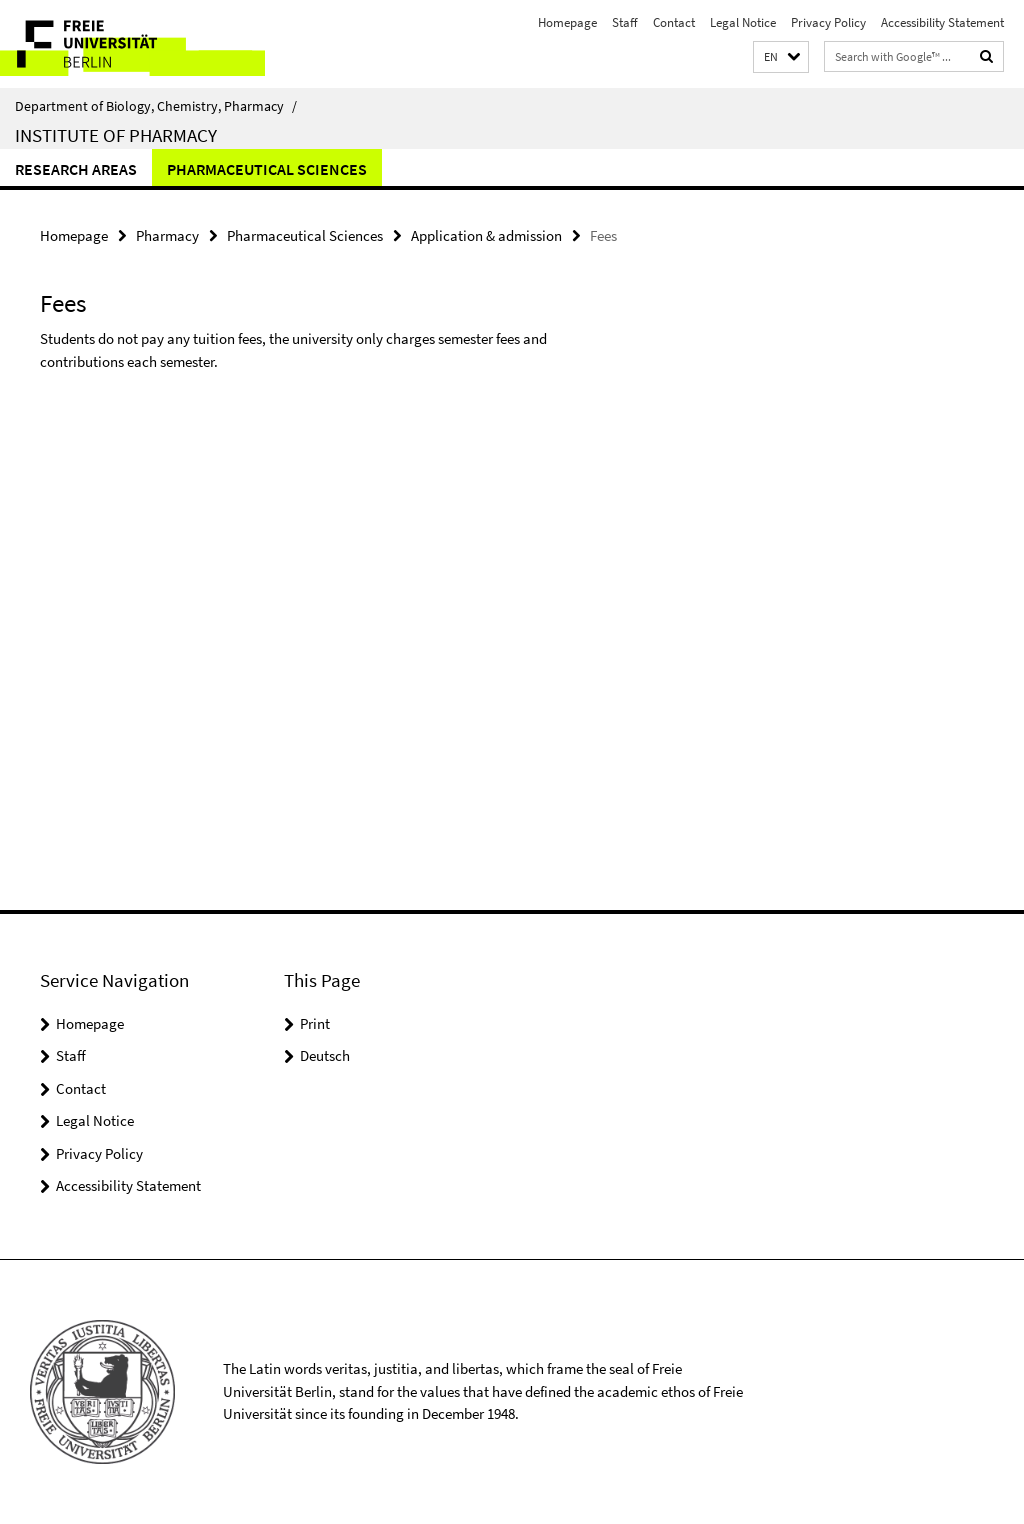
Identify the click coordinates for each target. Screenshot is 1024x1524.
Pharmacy (167, 235)
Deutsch (325, 1055)
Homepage (567, 22)
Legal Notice (743, 22)
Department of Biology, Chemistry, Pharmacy (156, 106)
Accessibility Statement (942, 22)
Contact (674, 22)
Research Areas (76, 169)
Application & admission (486, 235)
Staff (625, 22)
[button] (781, 57)
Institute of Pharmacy (116, 135)
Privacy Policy (828, 22)
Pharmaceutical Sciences (267, 169)
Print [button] (315, 1023)
